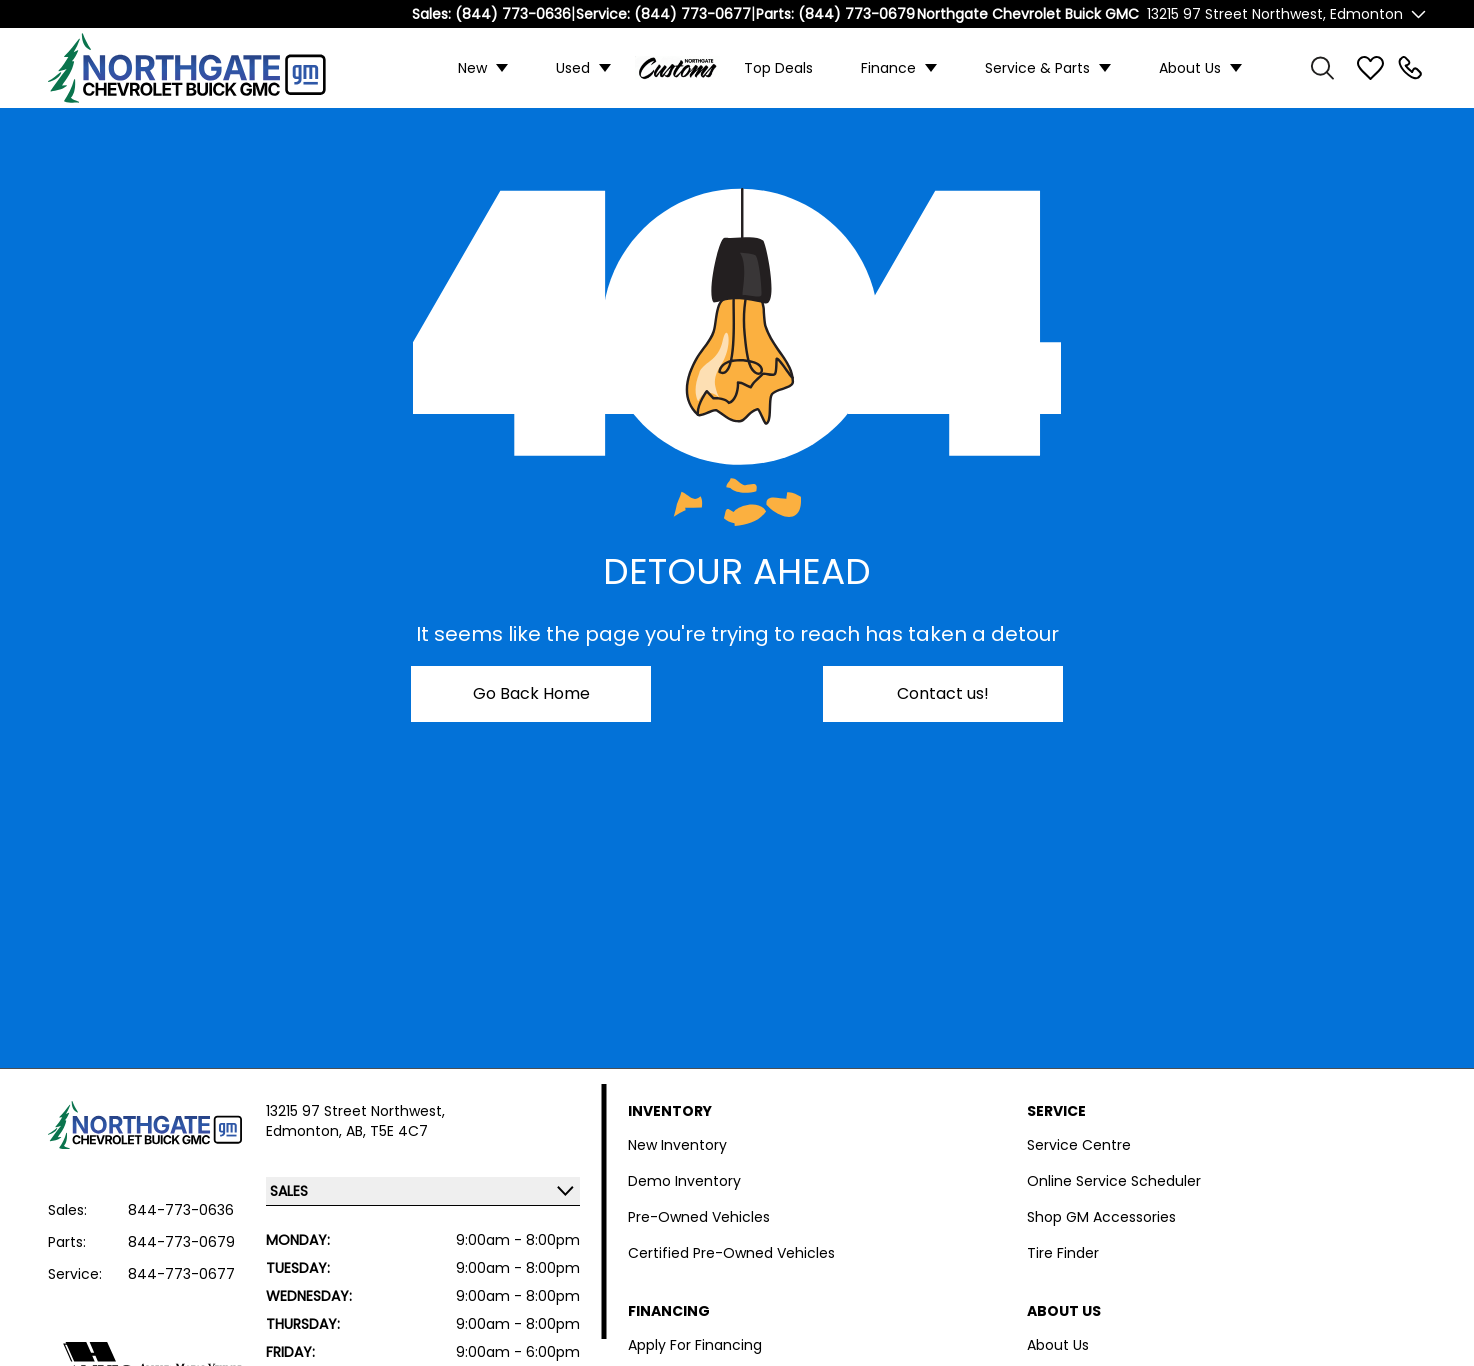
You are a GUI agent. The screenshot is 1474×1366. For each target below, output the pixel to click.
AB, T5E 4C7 (387, 1131)
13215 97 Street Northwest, (355, 1111)
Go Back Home (531, 693)
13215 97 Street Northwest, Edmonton (1275, 14)
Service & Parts (1037, 68)
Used (573, 68)
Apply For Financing (695, 1345)
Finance (888, 68)
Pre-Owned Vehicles (699, 1217)
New (472, 68)
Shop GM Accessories (1101, 1217)
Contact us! (943, 693)
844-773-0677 (181, 1274)
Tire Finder (1063, 1253)
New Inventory (677, 1145)
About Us (1190, 68)
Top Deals (778, 68)
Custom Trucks (677, 68)
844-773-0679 (181, 1242)
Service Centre (1079, 1145)
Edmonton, (306, 1131)
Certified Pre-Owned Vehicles (731, 1253)
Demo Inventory (684, 1181)
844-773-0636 (181, 1210)
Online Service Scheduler (1114, 1181)
